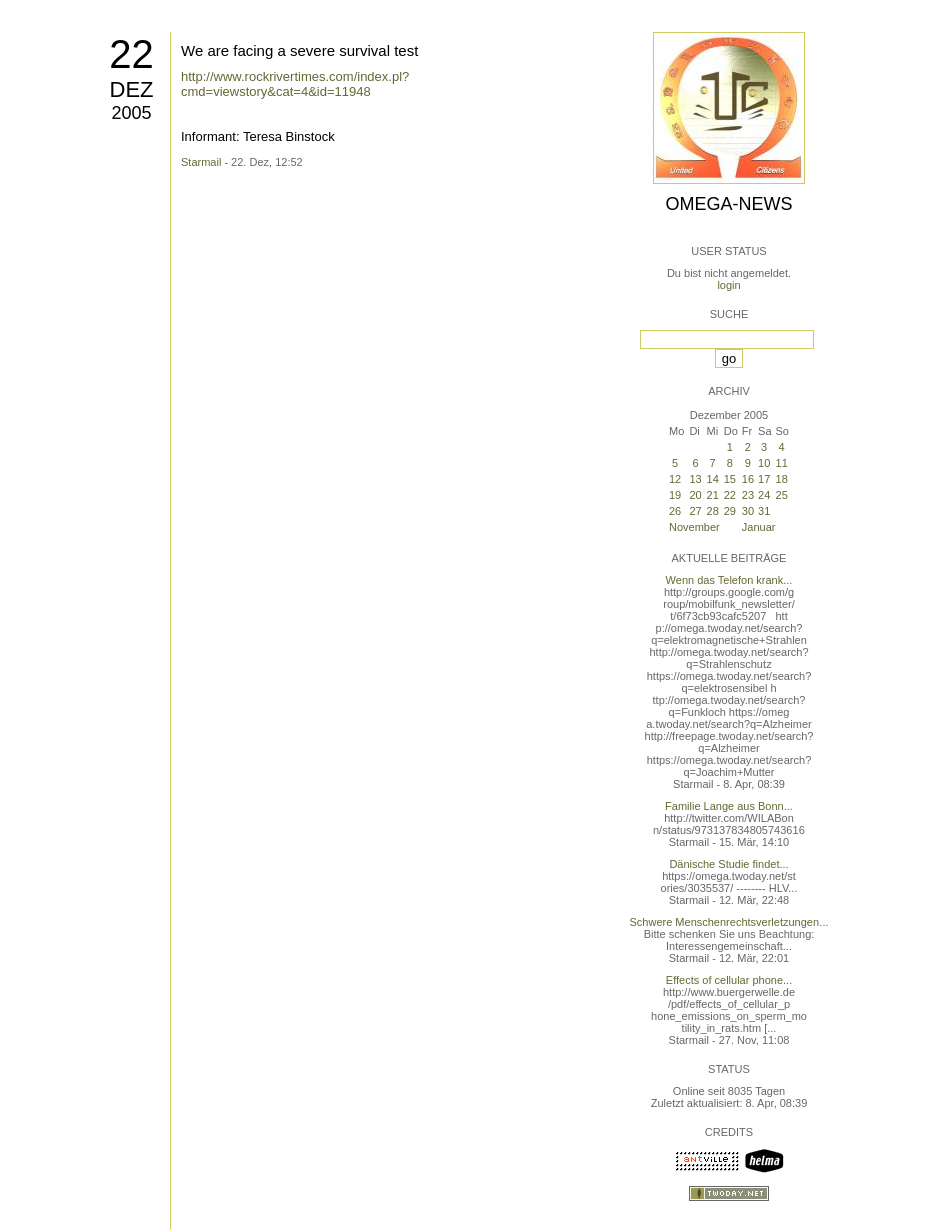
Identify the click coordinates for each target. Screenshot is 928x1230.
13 (695, 479)
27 (695, 511)
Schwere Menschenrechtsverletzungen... (729, 922)
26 (675, 511)
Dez (132, 89)
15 (730, 479)
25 (782, 495)
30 (748, 511)
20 (695, 495)
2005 (131, 113)
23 (748, 495)
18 (782, 479)
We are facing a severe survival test (299, 50)
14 (713, 479)
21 (713, 495)
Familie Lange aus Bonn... (729, 806)
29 (730, 511)
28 (713, 511)
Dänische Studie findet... (728, 864)
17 (764, 479)
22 (131, 54)
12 (675, 479)
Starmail (201, 162)
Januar (759, 527)
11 (782, 463)
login (728, 285)
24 (764, 495)
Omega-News (728, 204)
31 (764, 511)
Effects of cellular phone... (729, 980)
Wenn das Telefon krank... (729, 580)
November (694, 527)
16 (748, 479)
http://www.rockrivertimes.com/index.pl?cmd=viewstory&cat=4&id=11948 (295, 84)
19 (675, 495)
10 (764, 463)
